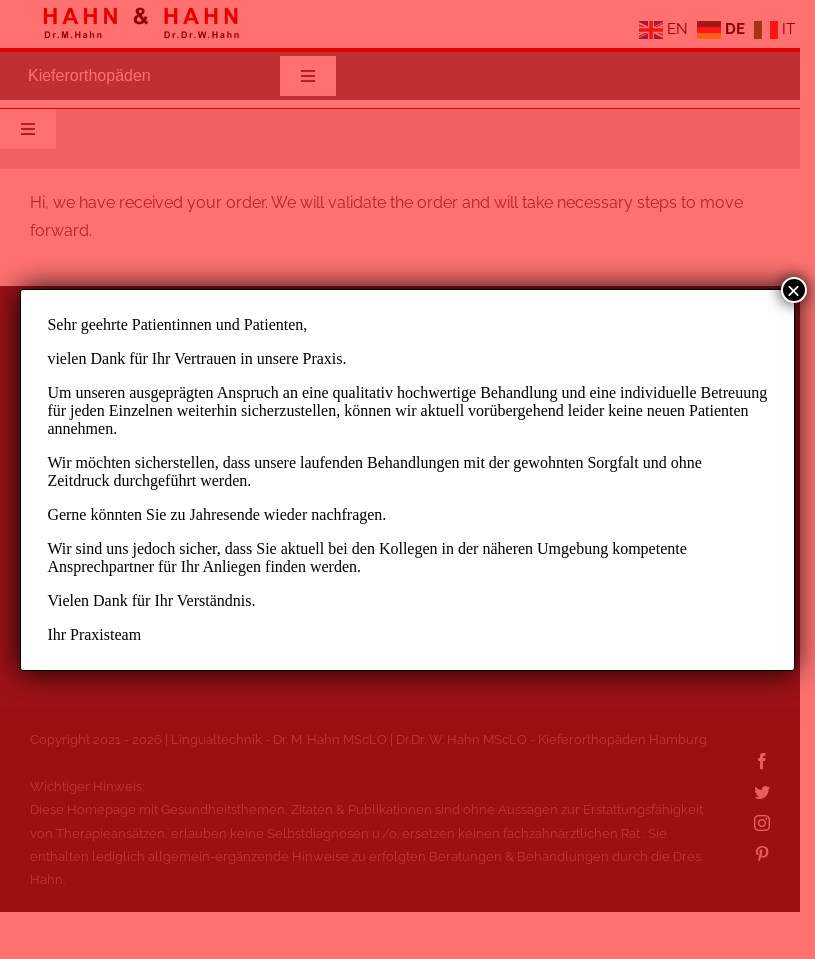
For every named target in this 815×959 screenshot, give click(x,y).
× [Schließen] (794, 290)
